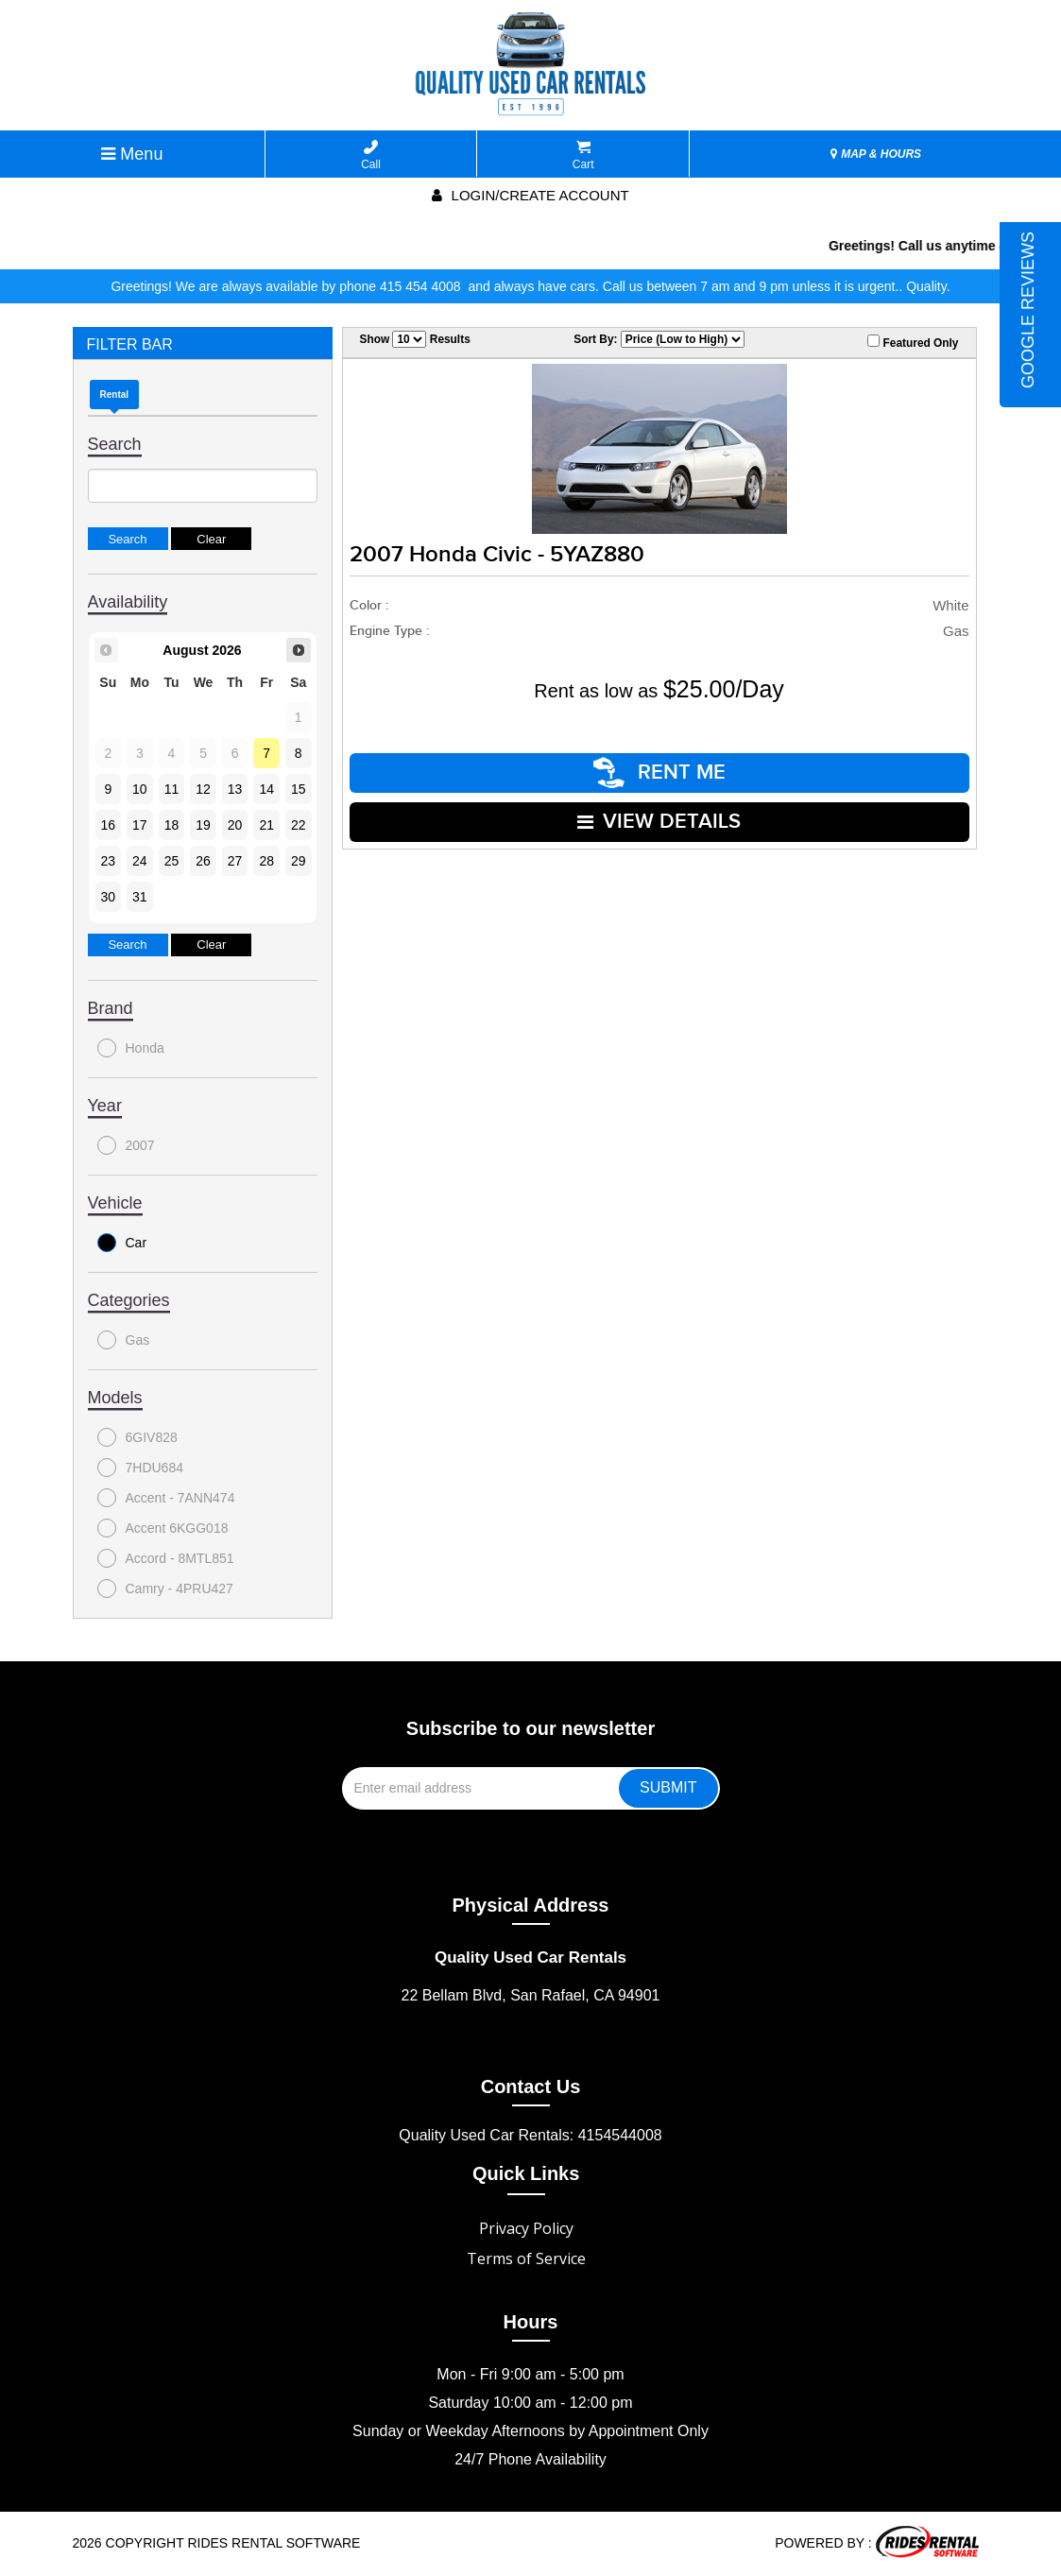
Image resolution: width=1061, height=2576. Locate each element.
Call (371, 155)
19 (203, 825)
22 (298, 825)
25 (172, 860)
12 (203, 789)
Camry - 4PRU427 (165, 1588)
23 (108, 860)
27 (235, 860)
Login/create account (530, 195)
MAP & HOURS (875, 154)
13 (235, 789)
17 (139, 825)
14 (266, 789)
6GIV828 (137, 1437)
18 (172, 825)
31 (139, 896)
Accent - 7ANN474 (166, 1497)
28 (266, 860)
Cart (583, 155)
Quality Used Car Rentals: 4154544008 (530, 2135)
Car (122, 1242)
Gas (123, 1340)
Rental (114, 394)
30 (108, 896)
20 (235, 825)
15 (298, 789)
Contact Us (531, 2086)
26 (203, 860)
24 (139, 860)
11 (172, 789)
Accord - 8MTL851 (165, 1558)
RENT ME (659, 772)
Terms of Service (526, 2258)
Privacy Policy (526, 2228)
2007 (126, 1145)
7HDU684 (140, 1467)
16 (108, 825)
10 (139, 789)
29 (298, 860)
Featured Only (912, 342)
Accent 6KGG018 (163, 1528)
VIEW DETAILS (659, 821)
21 (266, 825)
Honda (130, 1048)
